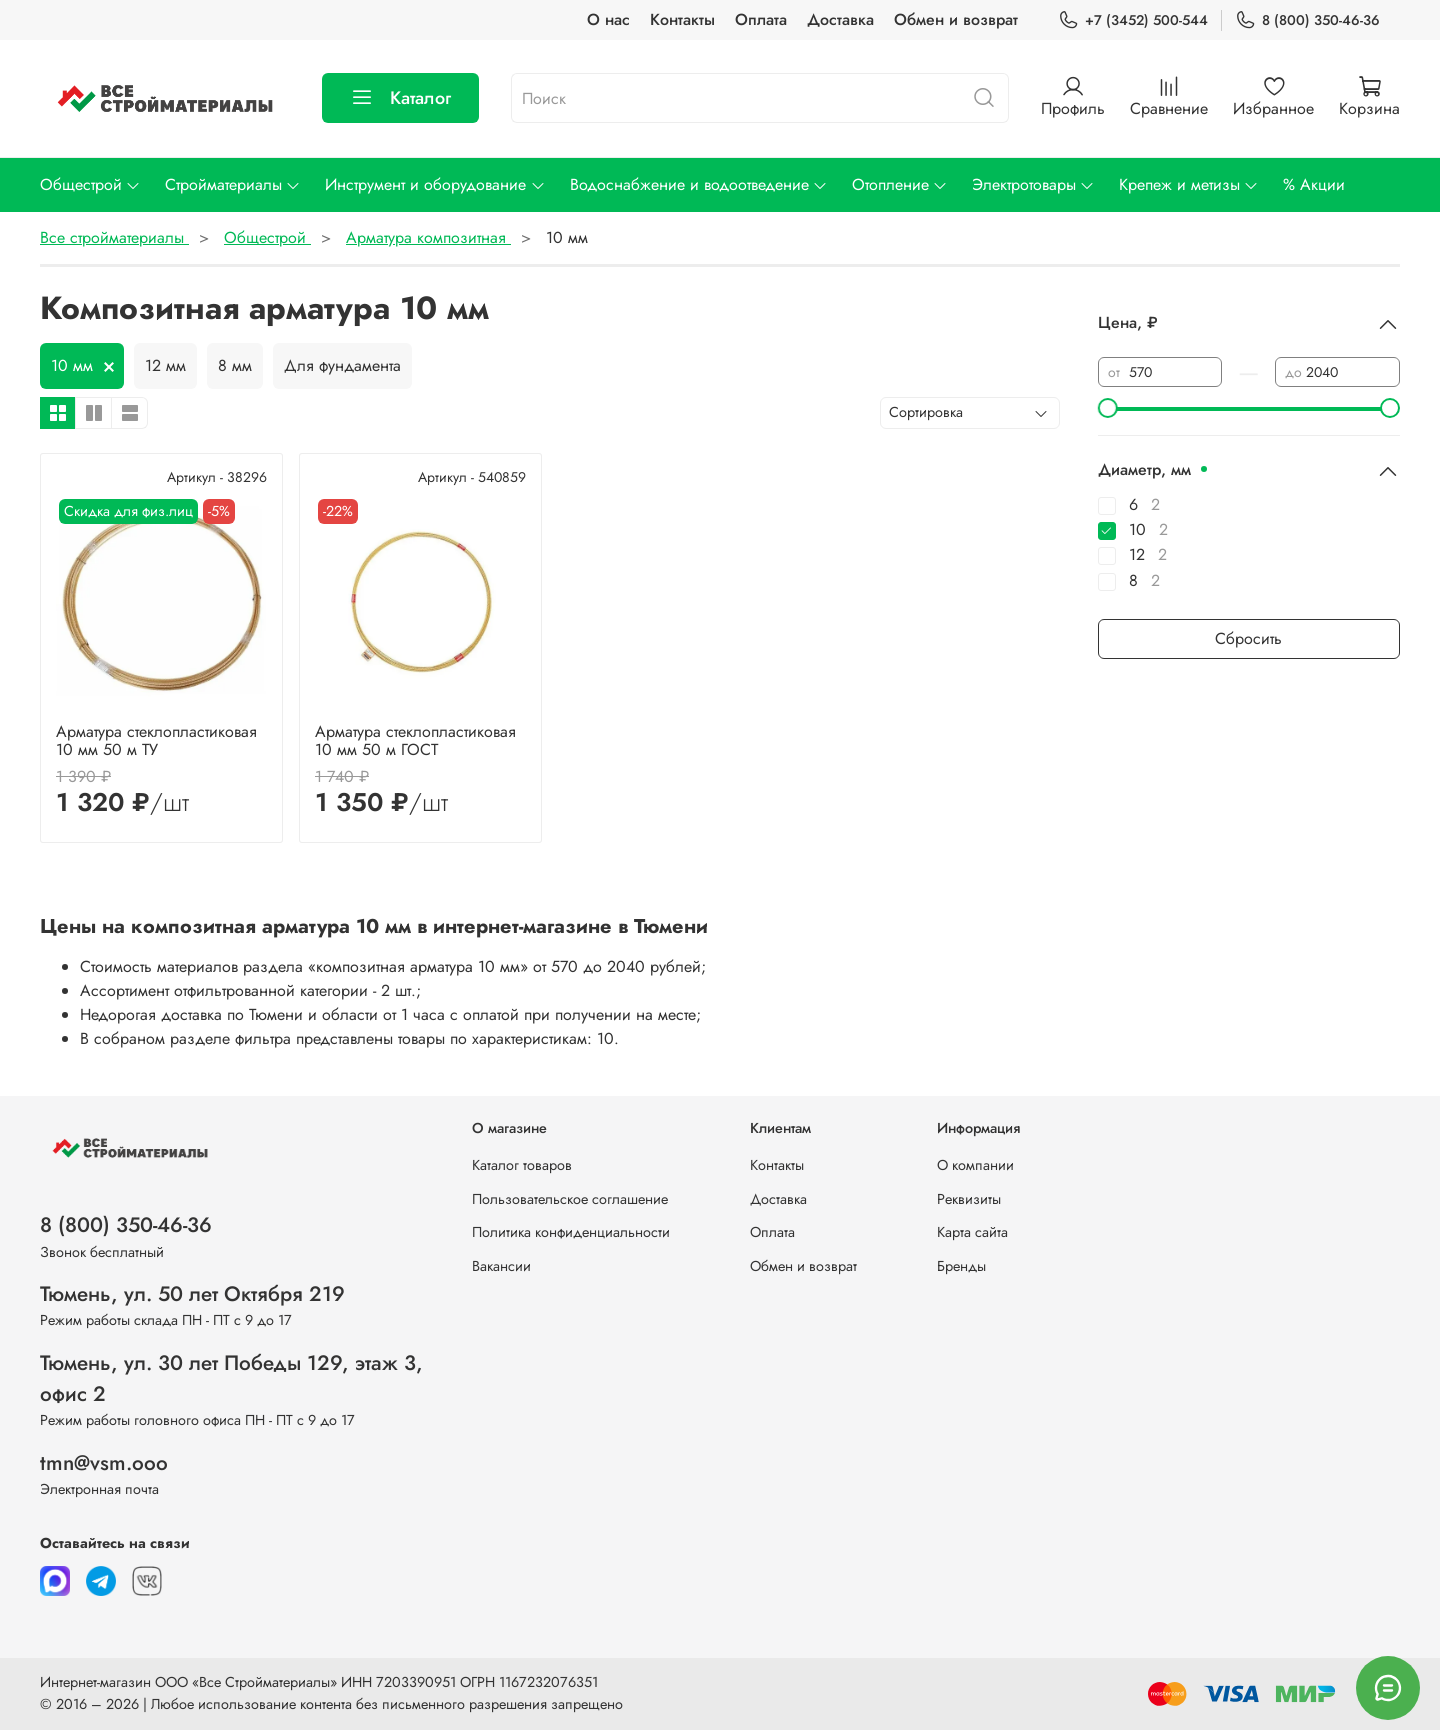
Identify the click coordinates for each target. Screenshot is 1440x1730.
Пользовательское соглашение (570, 1199)
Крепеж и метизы (1189, 184)
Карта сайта (972, 1232)
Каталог (400, 98)
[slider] (1108, 408)
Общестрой (90, 184)
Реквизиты (969, 1199)
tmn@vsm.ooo (104, 1463)
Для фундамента (342, 365)
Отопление (900, 184)
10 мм (72, 365)
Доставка (840, 19)
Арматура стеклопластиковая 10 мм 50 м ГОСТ (415, 740)
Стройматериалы (233, 184)
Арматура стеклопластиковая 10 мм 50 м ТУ (156, 740)
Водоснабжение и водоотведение (699, 184)
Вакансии (501, 1266)
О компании (975, 1165)
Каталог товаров (522, 1165)
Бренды (961, 1266)
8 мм (235, 365)
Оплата (761, 19)
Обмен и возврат (956, 19)
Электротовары (1033, 184)
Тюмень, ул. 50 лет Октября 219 (192, 1294)
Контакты (682, 19)
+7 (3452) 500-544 (1133, 20)
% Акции (1314, 184)
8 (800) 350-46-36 (1307, 20)
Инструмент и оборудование (435, 184)
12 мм (165, 365)
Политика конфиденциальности (571, 1232)
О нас (608, 19)
